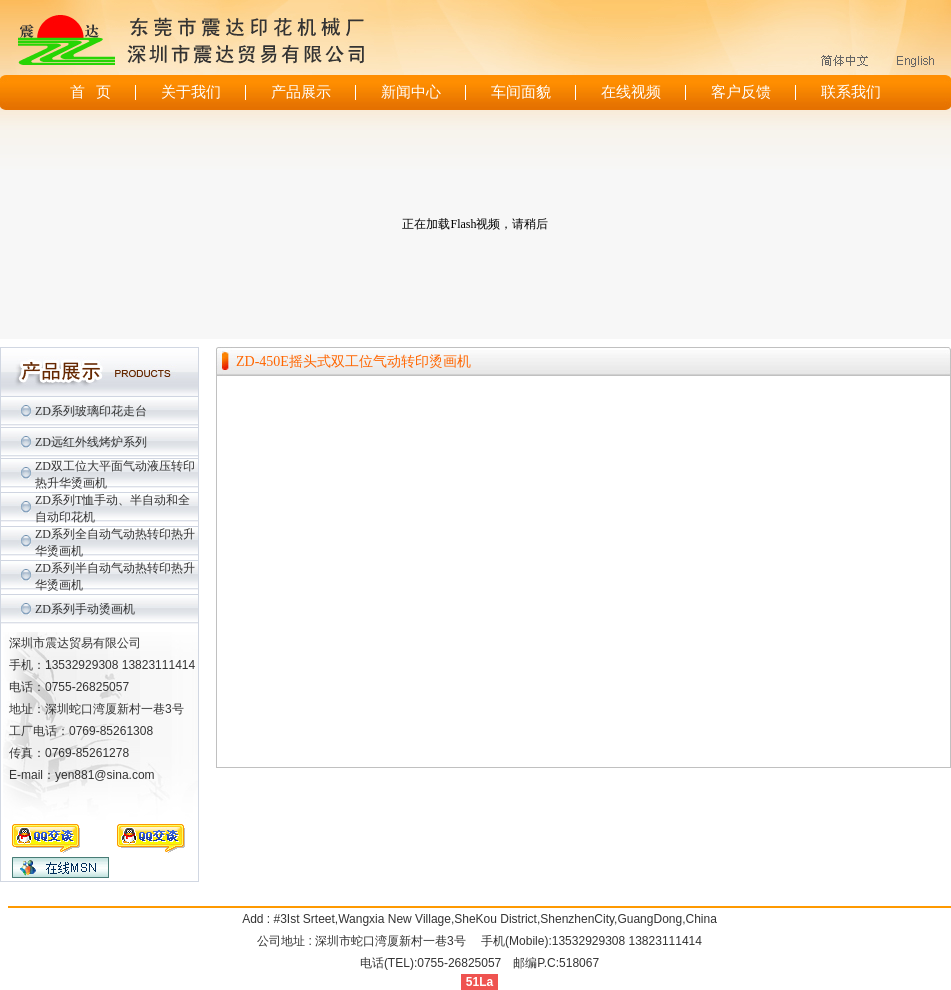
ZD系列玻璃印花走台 (91, 411)
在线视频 (631, 92)
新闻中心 (411, 92)
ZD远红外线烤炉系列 (91, 442)
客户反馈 (741, 92)
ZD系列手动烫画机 (85, 609)
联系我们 (851, 92)
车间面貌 (521, 92)
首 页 (90, 92)
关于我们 (191, 92)
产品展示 (301, 92)
